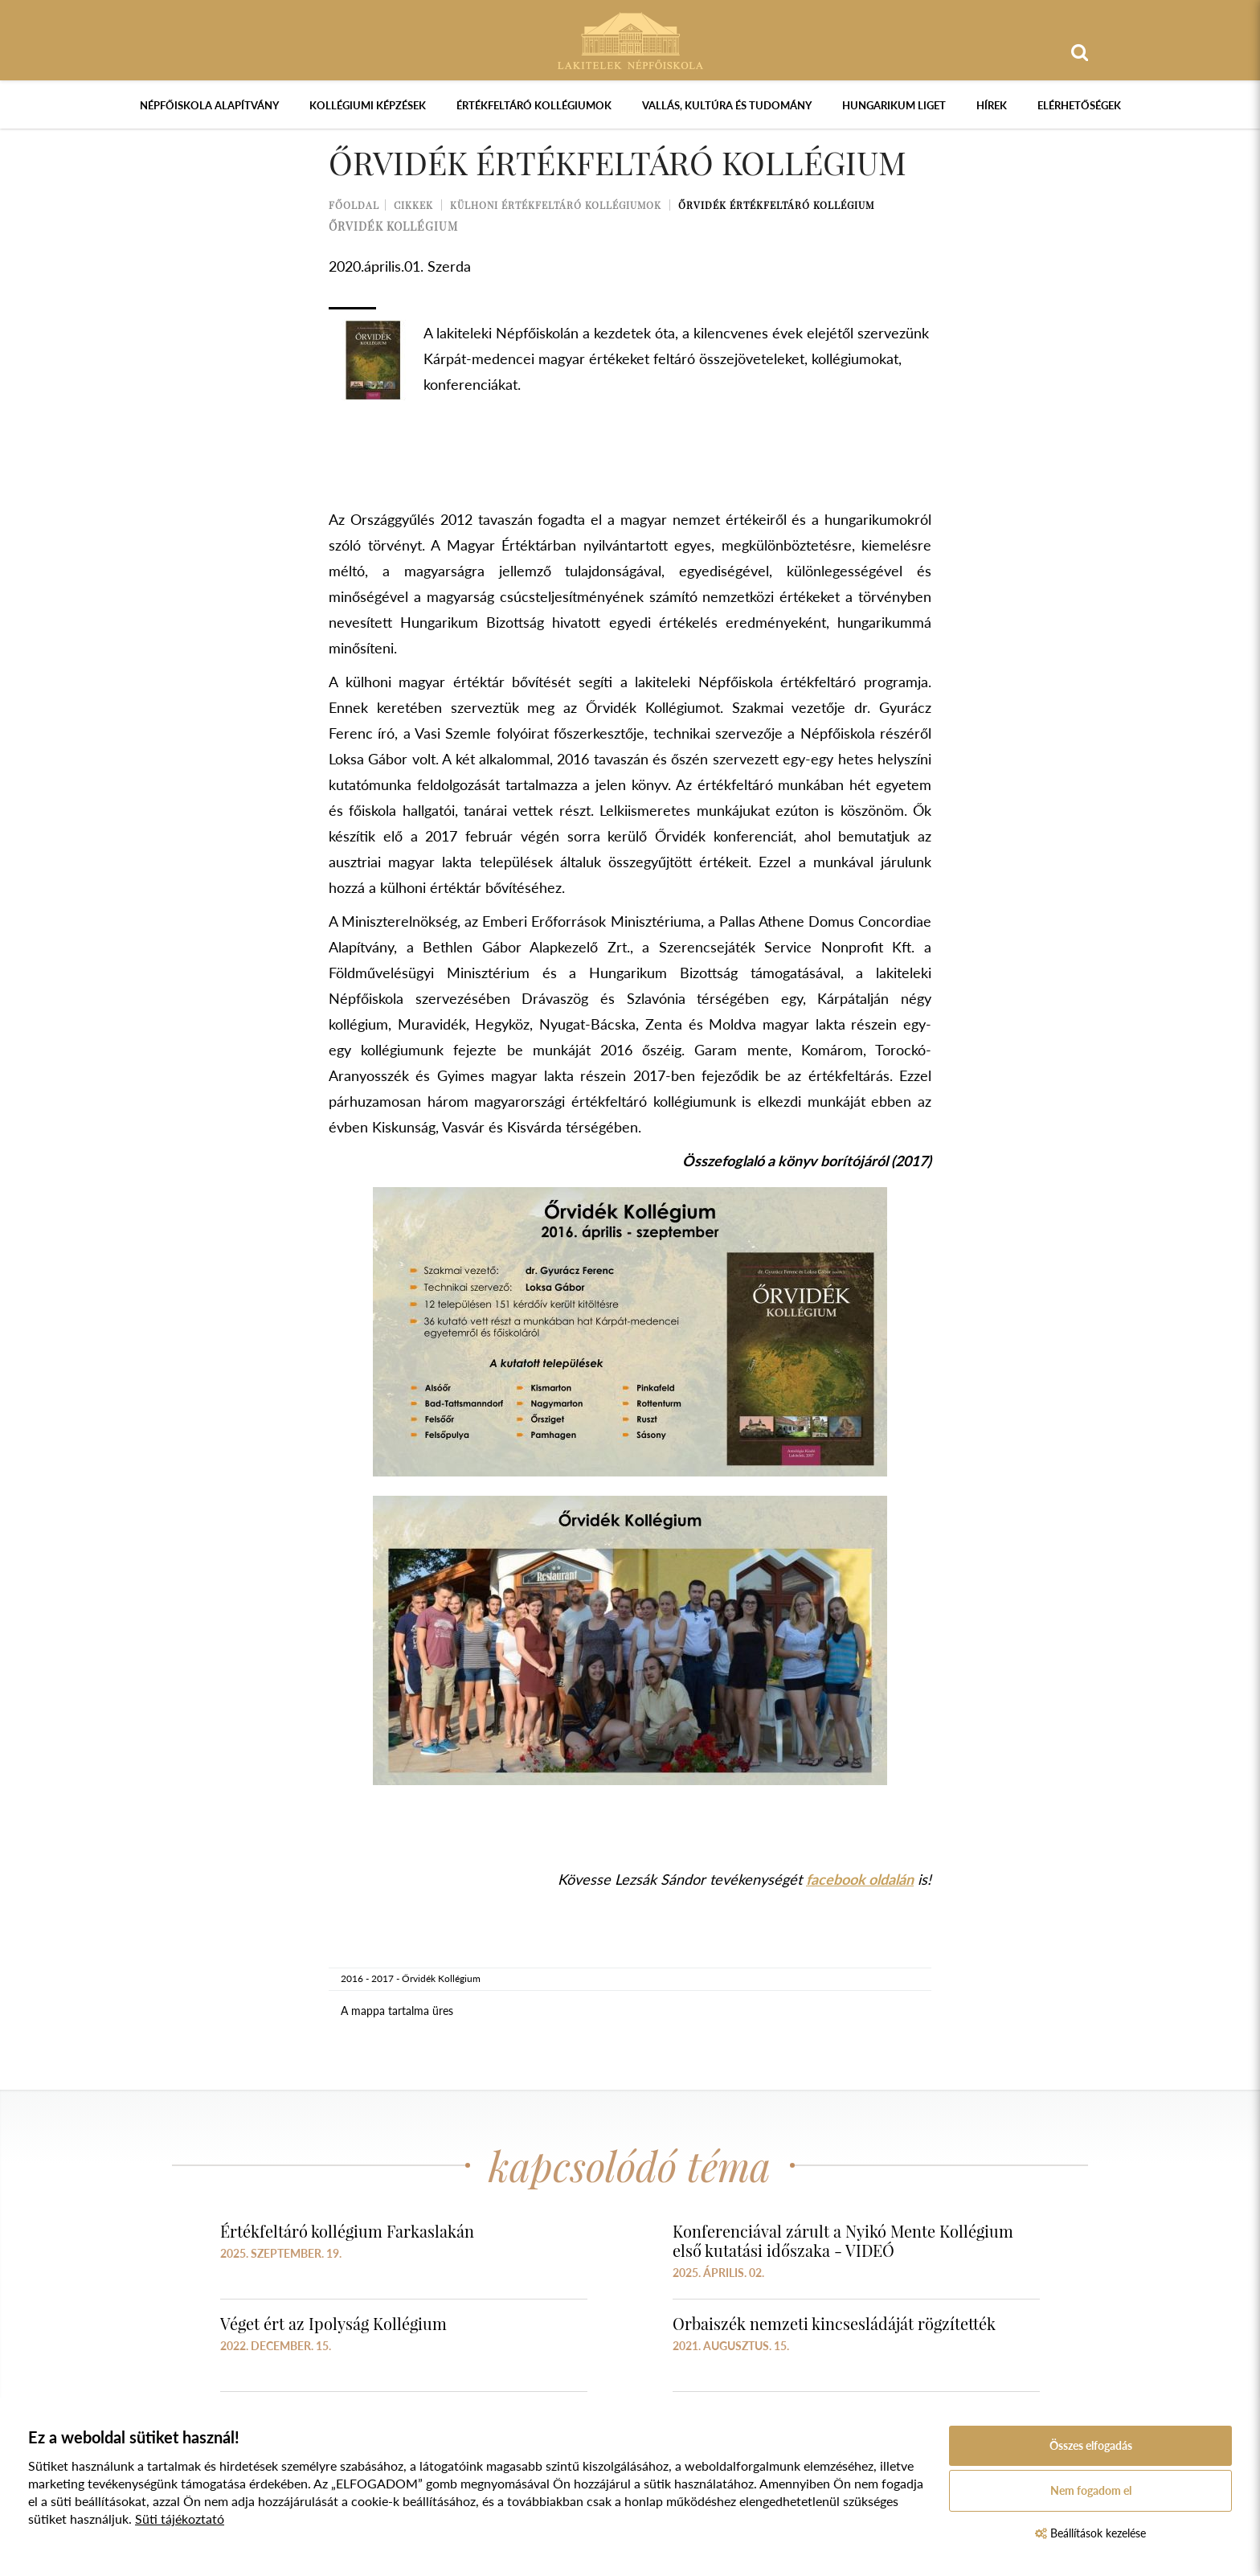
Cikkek (413, 205)
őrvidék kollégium (393, 226)
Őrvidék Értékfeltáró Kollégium (776, 205)
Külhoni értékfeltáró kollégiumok (555, 205)
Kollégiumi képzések (367, 105)
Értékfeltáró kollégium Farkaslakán (347, 2231)
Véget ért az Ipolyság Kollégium (333, 2323)
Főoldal (354, 205)
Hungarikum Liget (894, 105)
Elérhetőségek (1079, 105)
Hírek (991, 105)
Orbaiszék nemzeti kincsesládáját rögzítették (834, 2323)
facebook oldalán (860, 1879)
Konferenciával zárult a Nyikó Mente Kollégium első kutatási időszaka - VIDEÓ (843, 2240)
